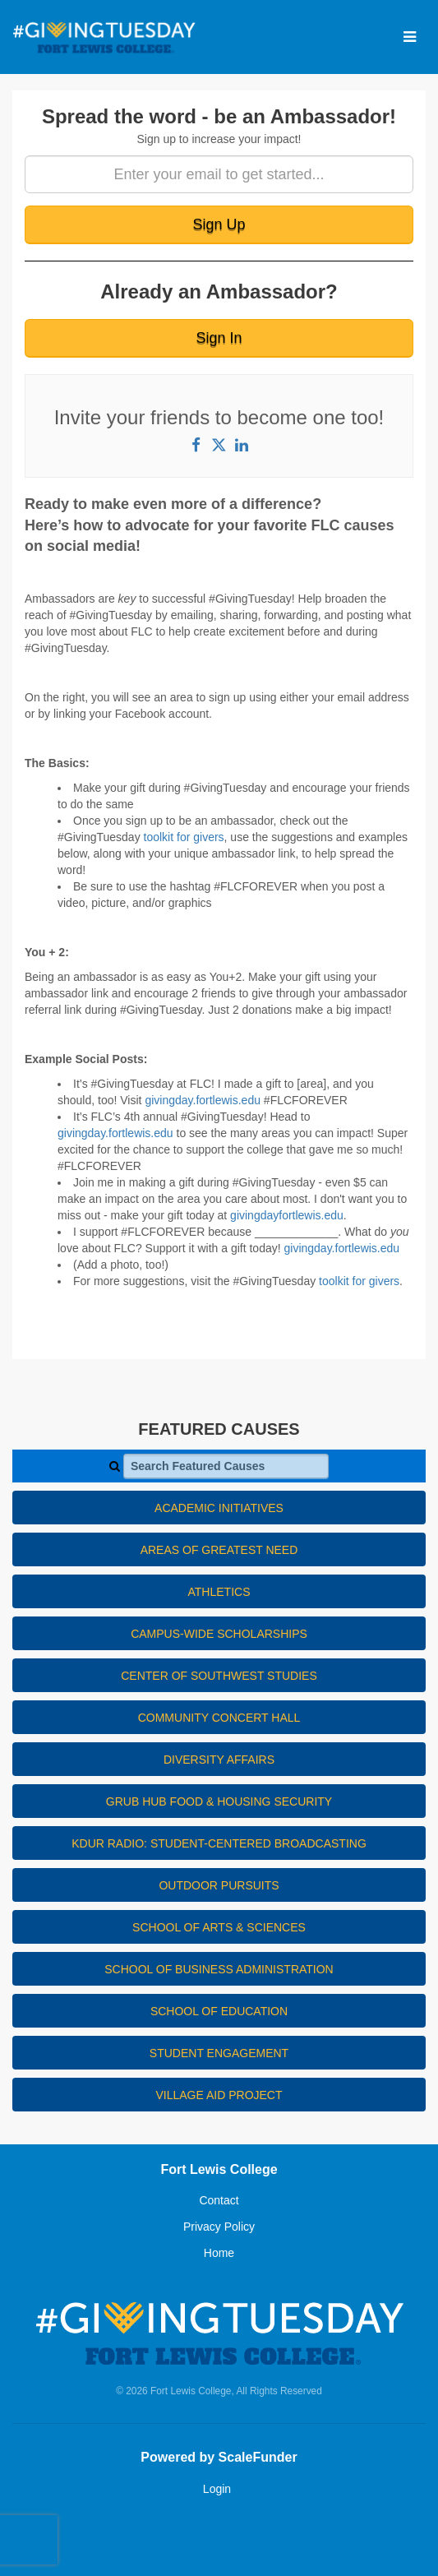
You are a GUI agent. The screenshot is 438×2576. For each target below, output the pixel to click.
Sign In (219, 338)
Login (217, 2488)
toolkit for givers (184, 837)
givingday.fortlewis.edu (204, 1100)
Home (219, 2252)
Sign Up (218, 224)
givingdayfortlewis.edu (286, 1215)
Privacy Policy (219, 2226)
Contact (218, 2200)
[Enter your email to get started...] (219, 174)
